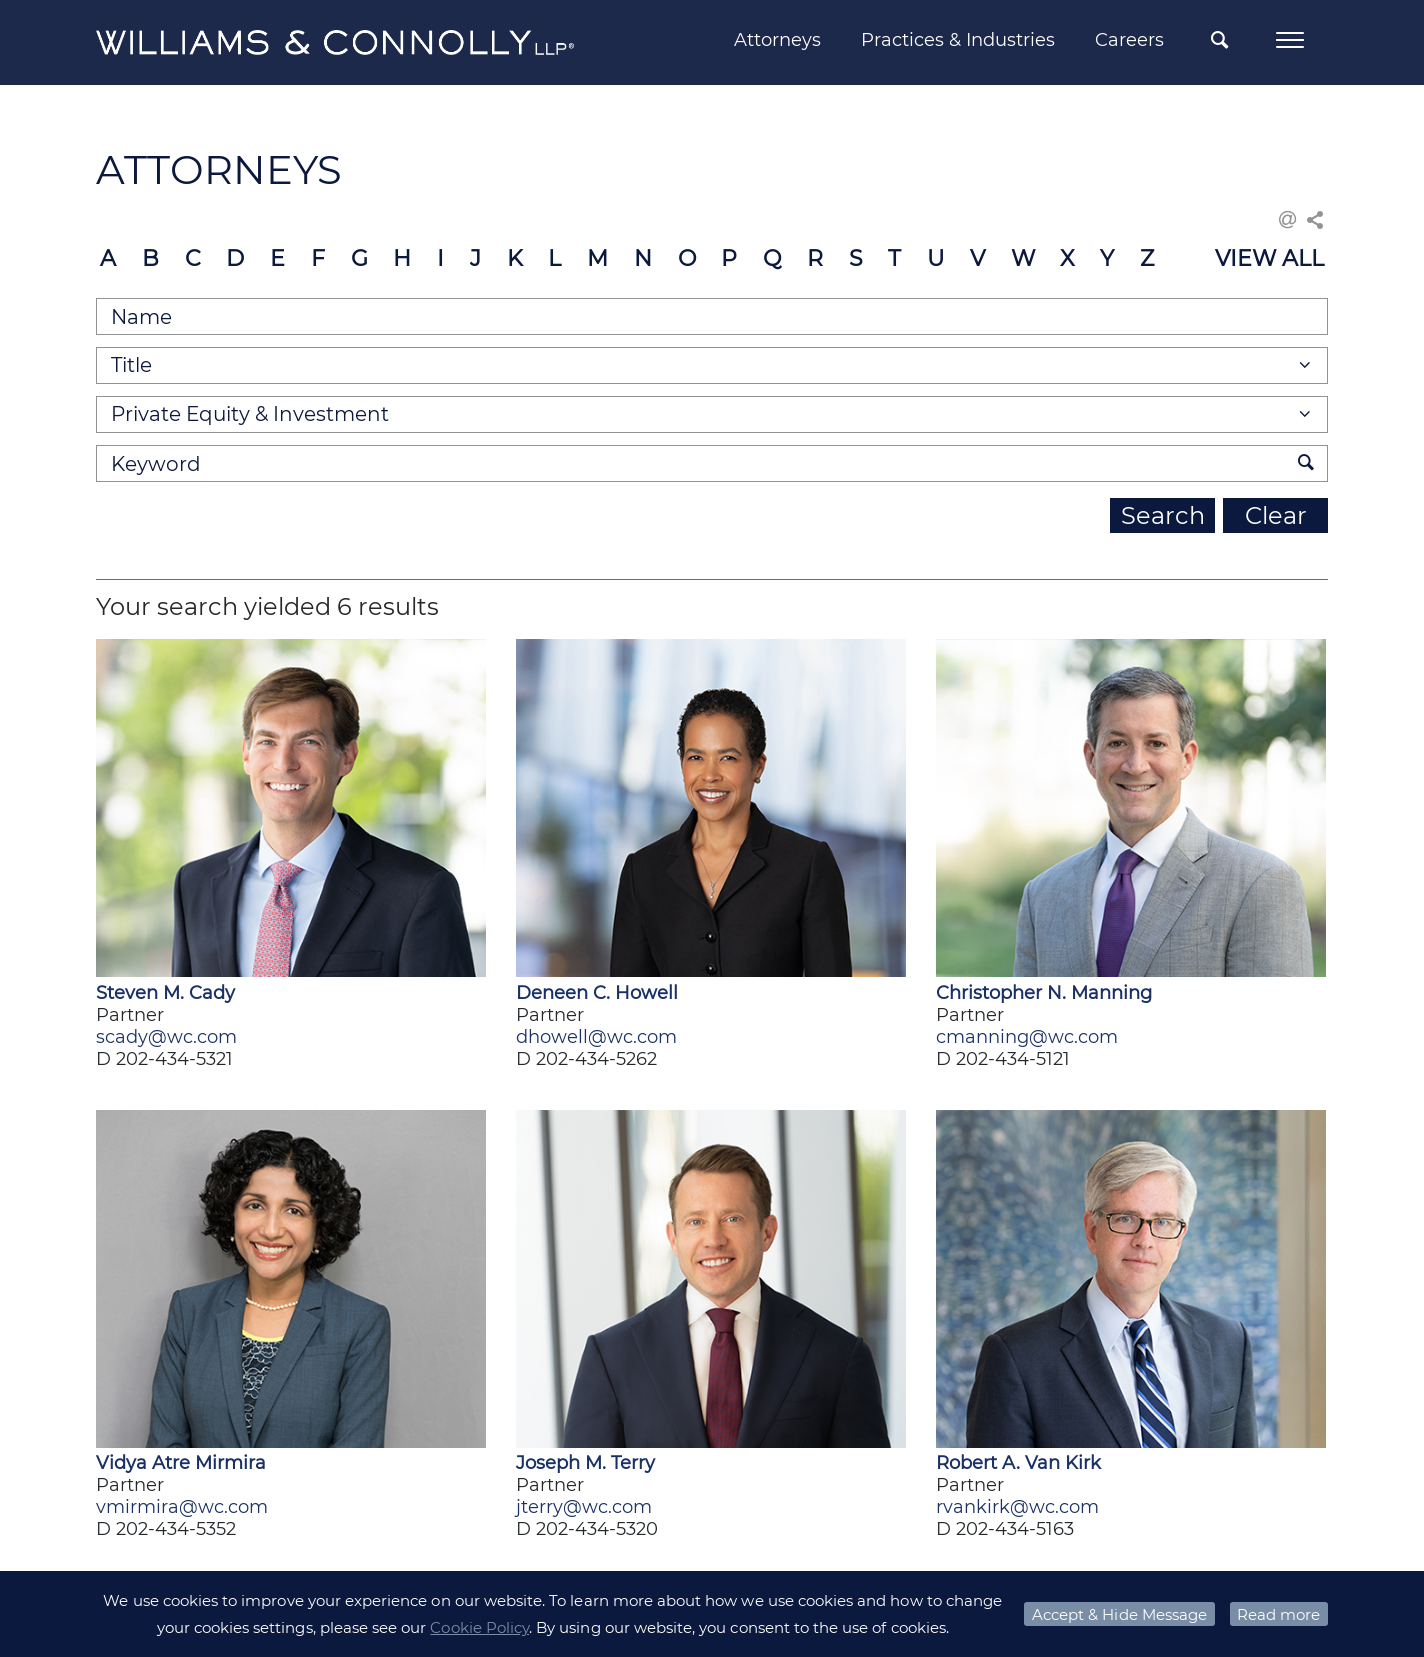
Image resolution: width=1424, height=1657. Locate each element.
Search (1163, 515)
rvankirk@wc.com (1017, 1507)
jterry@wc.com (584, 1507)
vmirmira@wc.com (182, 1507)
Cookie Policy (479, 1627)
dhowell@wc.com (596, 1037)
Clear (1276, 515)
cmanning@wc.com (1027, 1037)
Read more (1278, 1614)
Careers (1129, 40)
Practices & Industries (958, 40)
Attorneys (777, 40)
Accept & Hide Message (1119, 1614)
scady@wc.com (166, 1037)
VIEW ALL (1269, 258)
